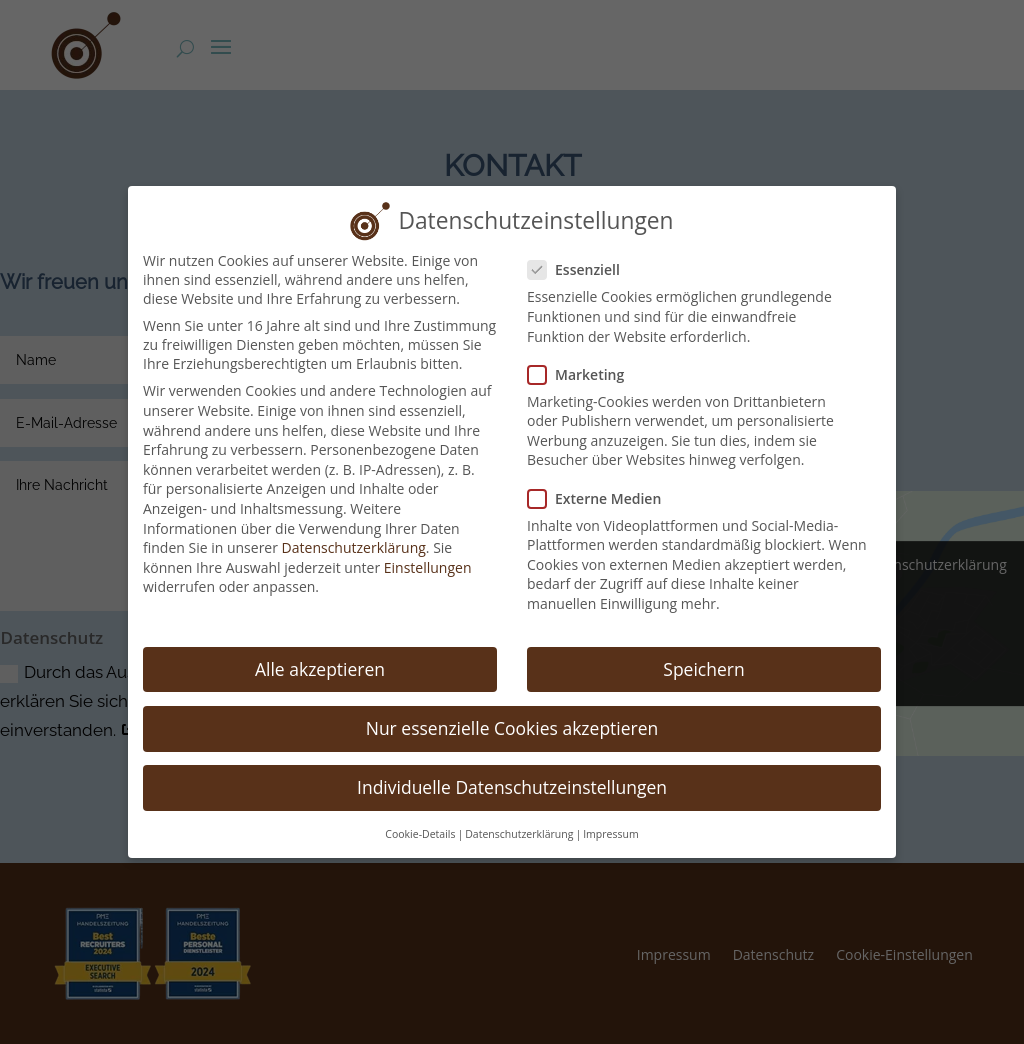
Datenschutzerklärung (354, 531)
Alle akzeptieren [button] (320, 652)
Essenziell (582, 253)
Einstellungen (428, 550)
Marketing (584, 357)
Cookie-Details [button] (420, 818)
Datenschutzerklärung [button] (519, 818)
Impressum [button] (610, 818)
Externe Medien (602, 481)
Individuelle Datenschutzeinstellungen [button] (512, 771)
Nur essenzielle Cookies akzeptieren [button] (512, 711)
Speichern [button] (703, 652)
